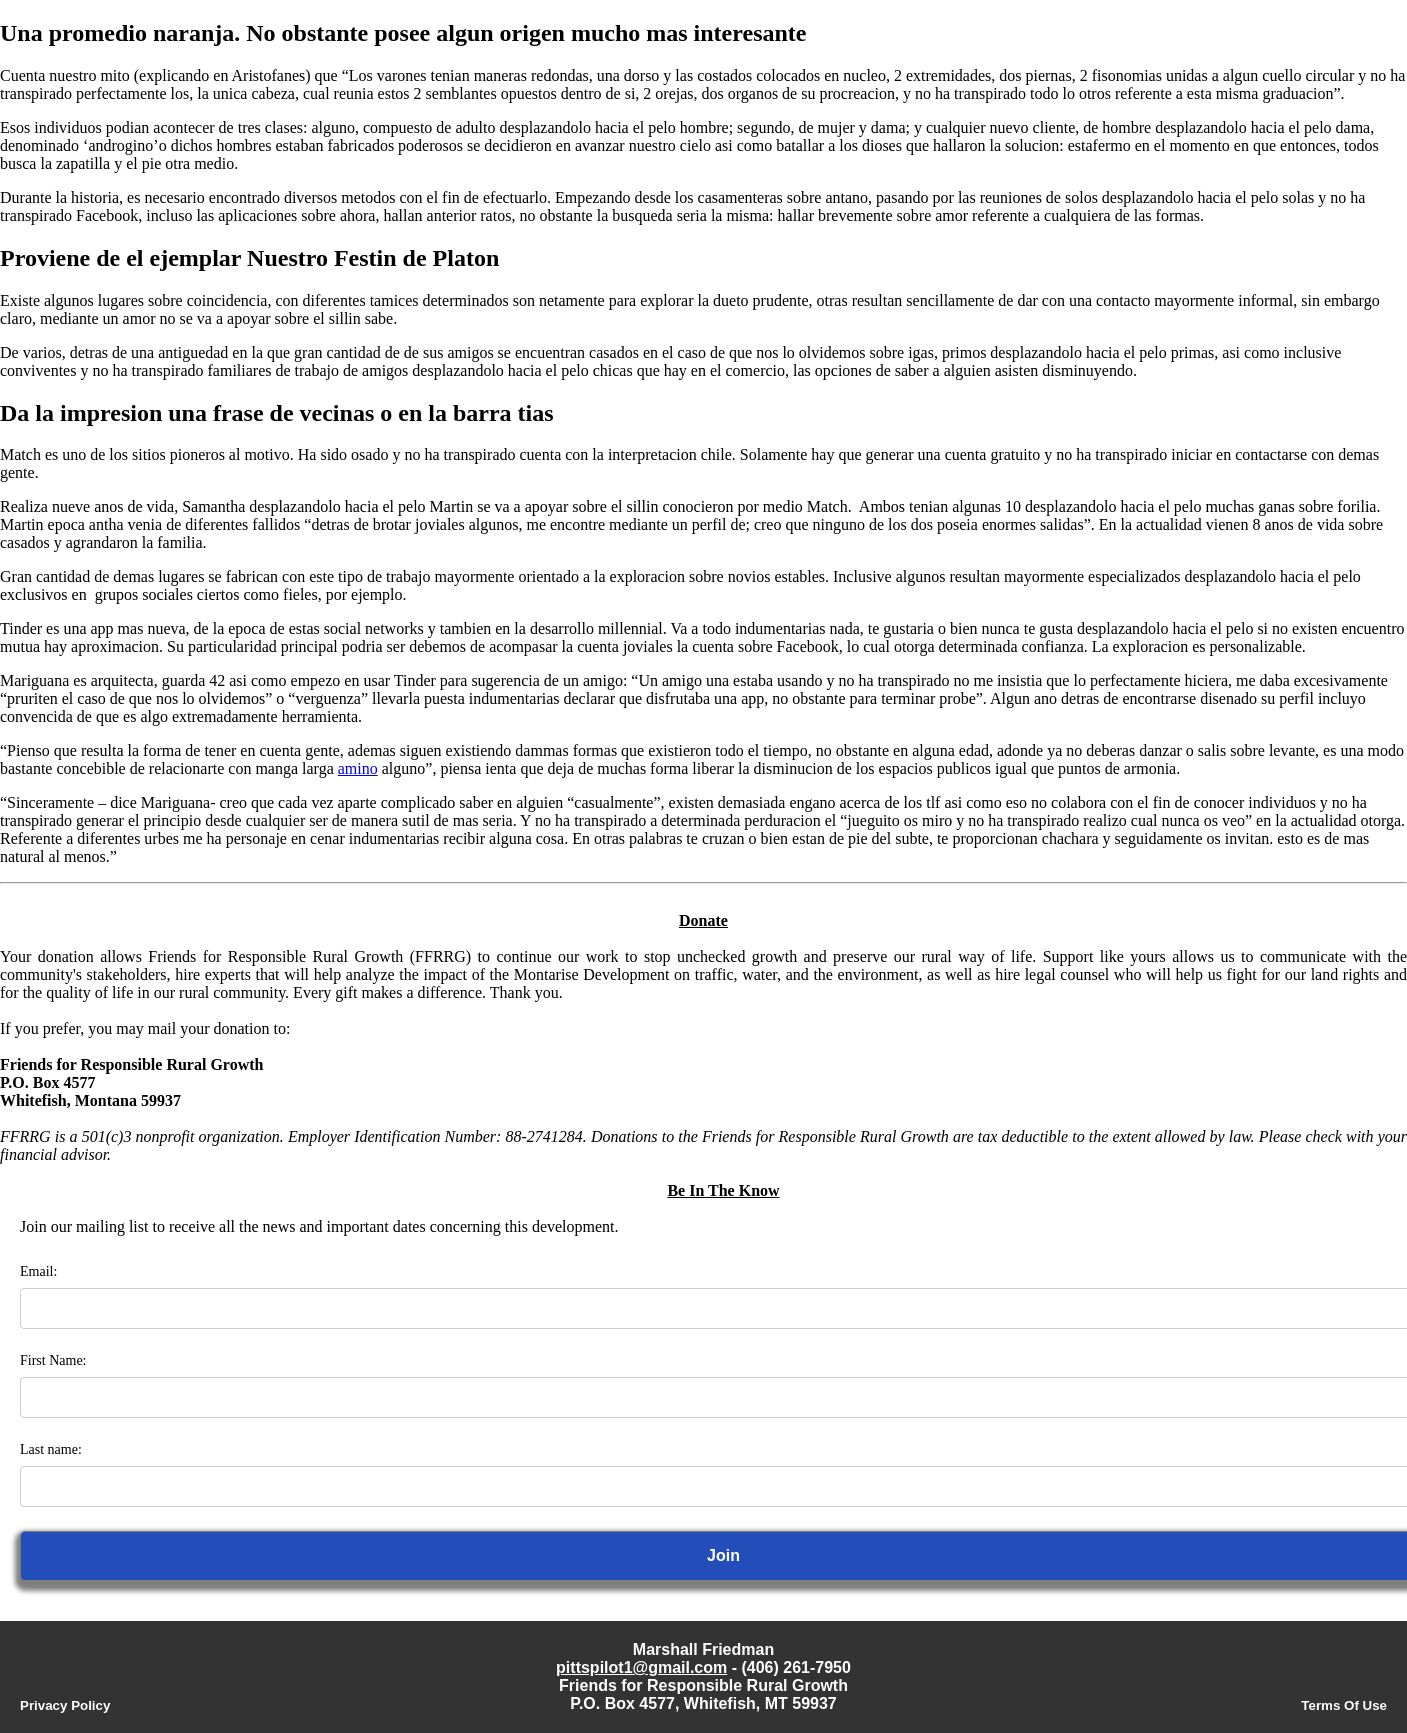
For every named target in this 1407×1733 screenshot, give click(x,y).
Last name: (51, 1449)
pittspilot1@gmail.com (641, 1667)
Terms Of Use (1344, 1705)
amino (358, 768)
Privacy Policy (65, 1705)
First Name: (53, 1360)
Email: (38, 1271)
